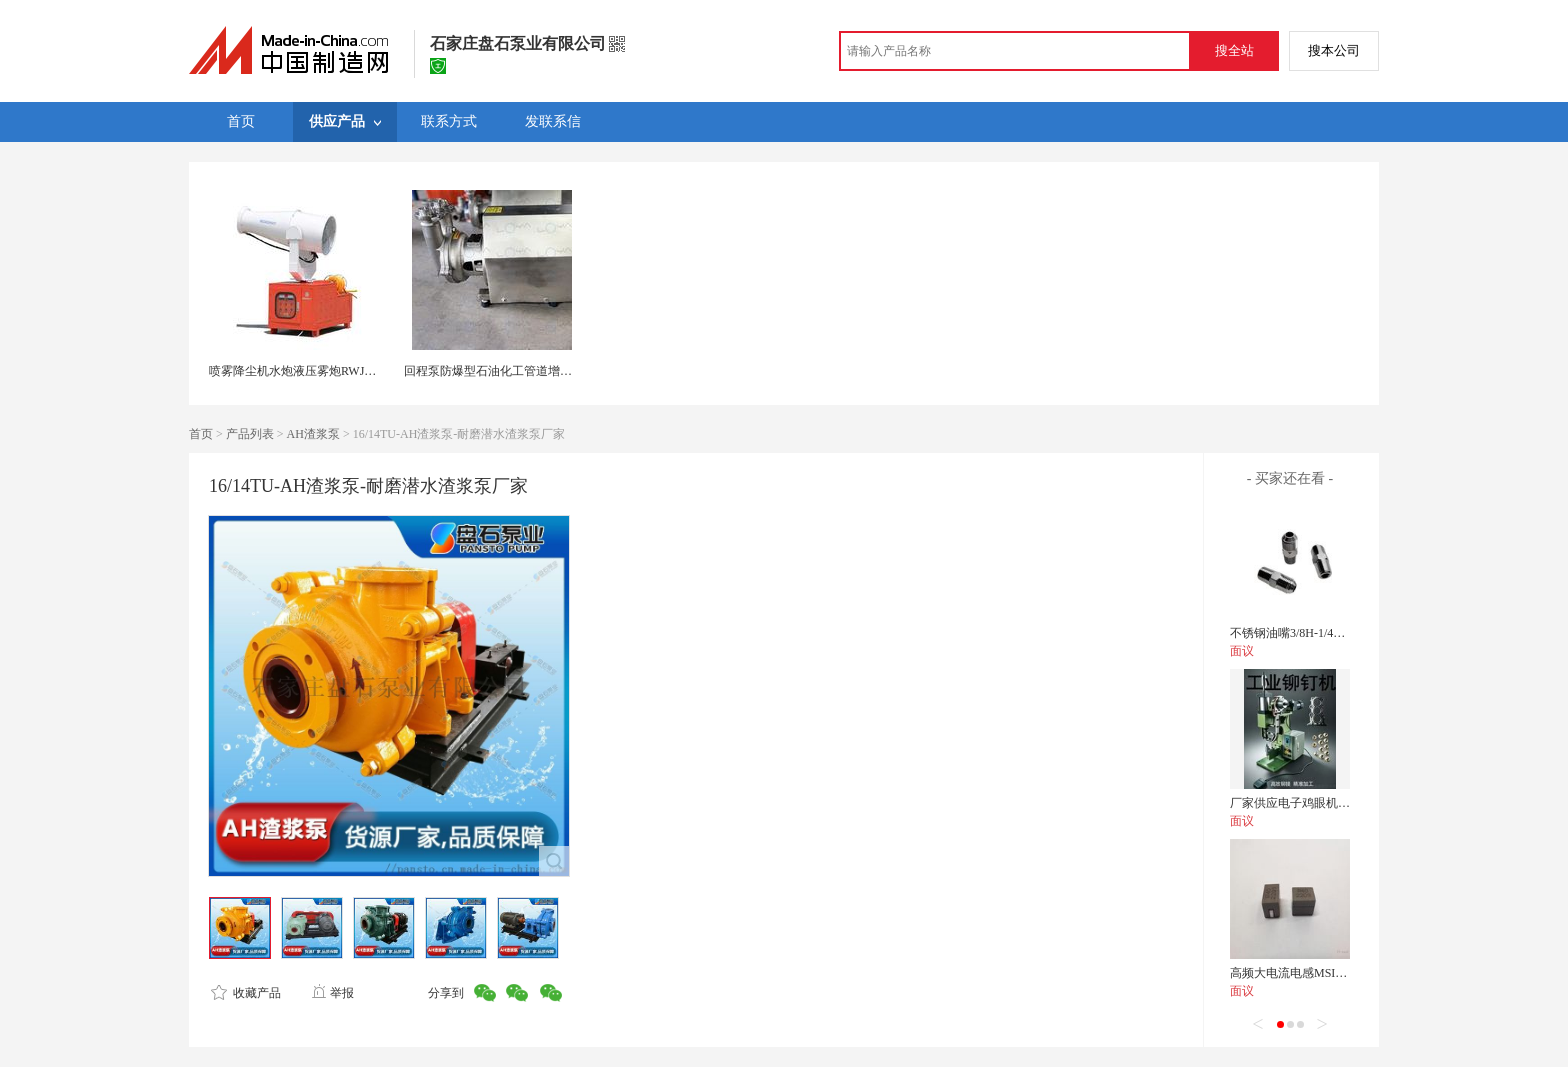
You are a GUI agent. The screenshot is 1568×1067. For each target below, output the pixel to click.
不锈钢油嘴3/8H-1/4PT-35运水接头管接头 (1338, 633)
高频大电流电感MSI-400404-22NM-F (1325, 973)
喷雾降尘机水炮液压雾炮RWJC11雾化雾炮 (320, 371)
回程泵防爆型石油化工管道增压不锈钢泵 (512, 371)
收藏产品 (246, 993)
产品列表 (250, 434)
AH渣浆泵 (313, 434)
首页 (201, 434)
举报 (332, 993)
